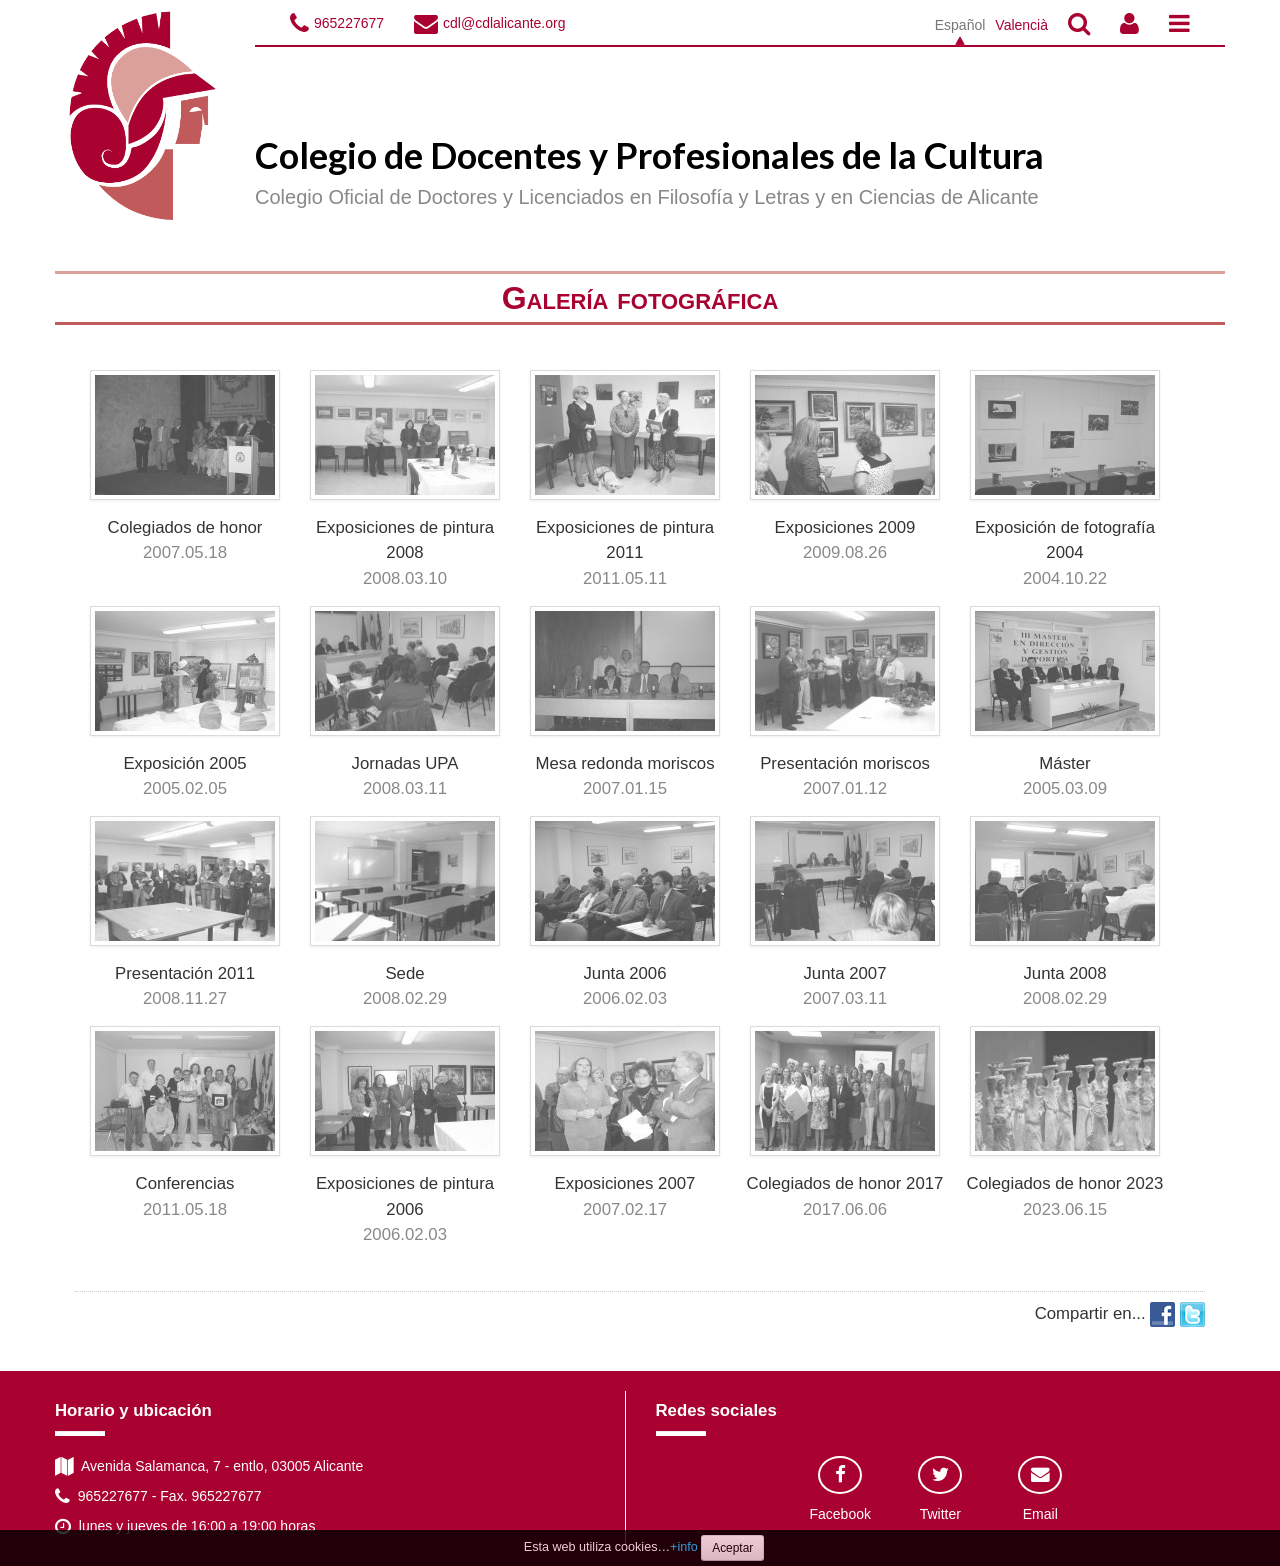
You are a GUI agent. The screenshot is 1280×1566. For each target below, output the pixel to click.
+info (684, 1547)
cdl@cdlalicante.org (504, 23)
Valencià (1021, 25)
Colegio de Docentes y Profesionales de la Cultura (649, 155)
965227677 (349, 23)
